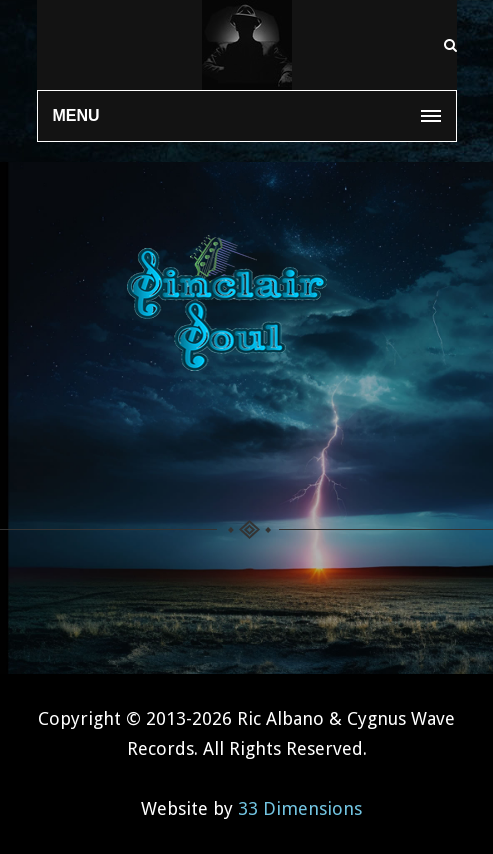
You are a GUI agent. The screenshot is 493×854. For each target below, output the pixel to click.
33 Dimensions (300, 808)
